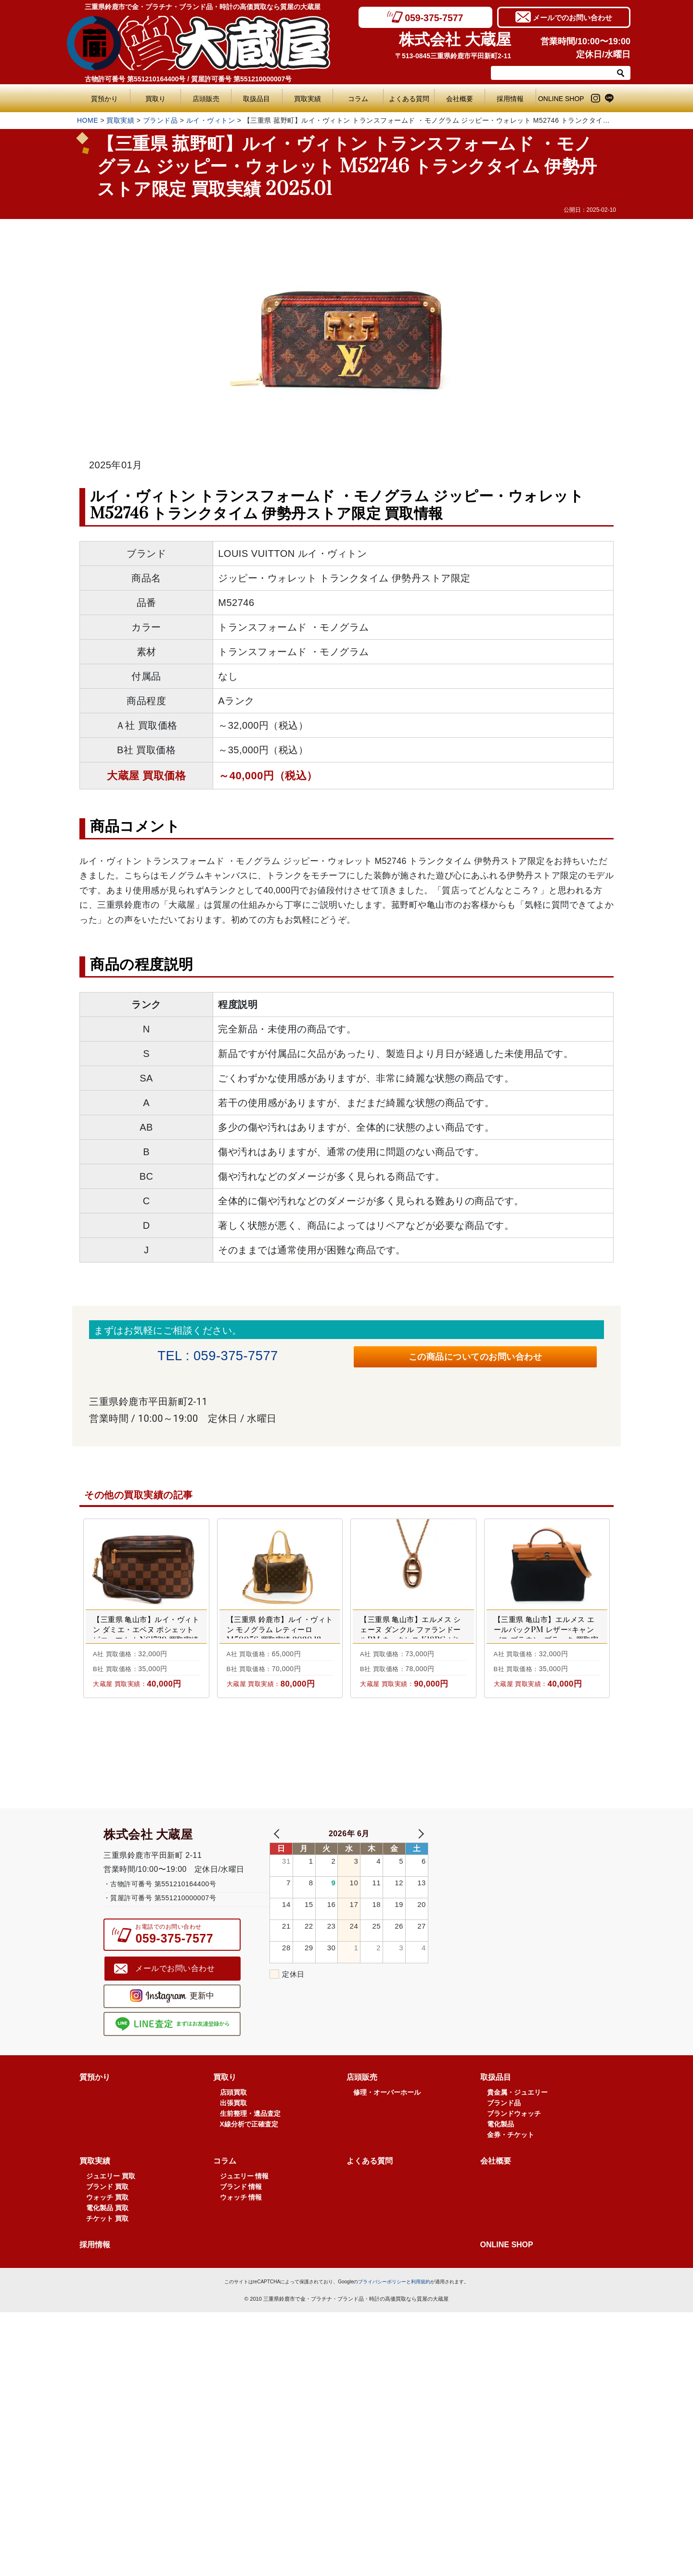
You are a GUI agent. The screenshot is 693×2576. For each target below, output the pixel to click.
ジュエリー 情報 (244, 2219)
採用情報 (510, 99)
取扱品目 (256, 99)
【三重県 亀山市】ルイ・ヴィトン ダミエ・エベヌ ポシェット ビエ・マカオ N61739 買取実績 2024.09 (146, 1640)
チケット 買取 (107, 2262)
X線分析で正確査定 (249, 2167)
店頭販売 (205, 99)
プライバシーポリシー (382, 2325)
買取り (155, 99)
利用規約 (420, 2325)
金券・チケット (510, 2178)
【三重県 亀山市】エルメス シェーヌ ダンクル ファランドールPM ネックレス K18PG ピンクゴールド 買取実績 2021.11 (411, 1640)
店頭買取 (233, 2136)
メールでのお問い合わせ (572, 17)
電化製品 (500, 2167)
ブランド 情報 (241, 2230)
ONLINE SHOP (561, 99)
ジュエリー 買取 (110, 2219)
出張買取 (233, 2146)
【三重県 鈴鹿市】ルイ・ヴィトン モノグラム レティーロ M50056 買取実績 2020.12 (280, 1635)
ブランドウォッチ (514, 2157)
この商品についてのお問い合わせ (475, 1359)
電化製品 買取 (107, 2251)
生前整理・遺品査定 (250, 2157)
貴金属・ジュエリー (517, 2136)
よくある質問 (411, 99)
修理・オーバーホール (387, 2136)
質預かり (104, 99)
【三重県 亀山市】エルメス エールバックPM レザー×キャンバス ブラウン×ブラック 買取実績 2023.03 (546, 1640)
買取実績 (307, 99)
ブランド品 (160, 120)
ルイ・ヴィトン (210, 120)
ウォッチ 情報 (241, 2241)
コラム (358, 99)
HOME (87, 120)
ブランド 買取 (107, 2230)
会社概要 (459, 99)
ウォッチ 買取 (107, 2241)
